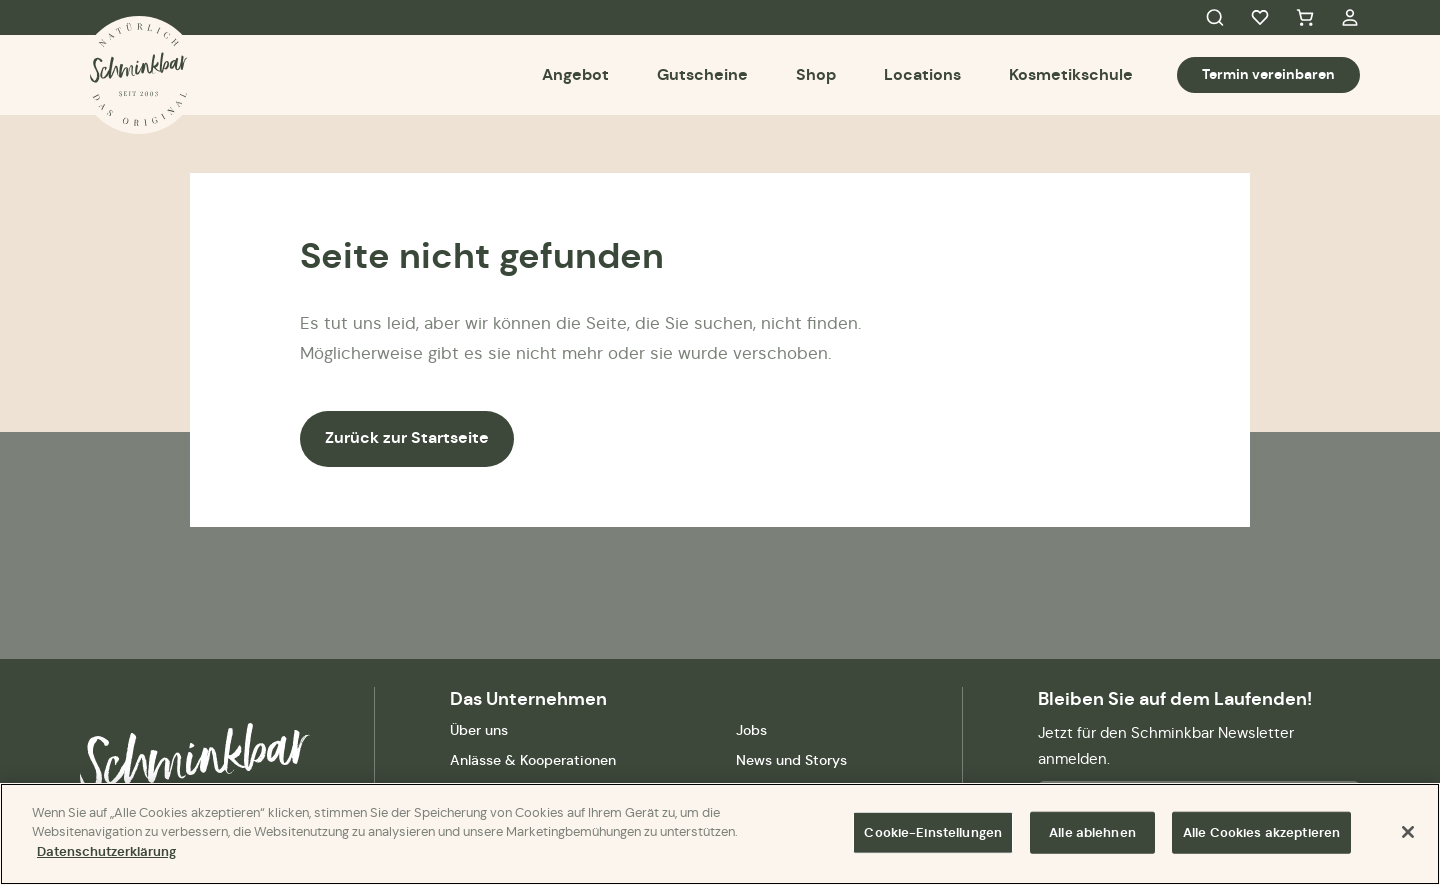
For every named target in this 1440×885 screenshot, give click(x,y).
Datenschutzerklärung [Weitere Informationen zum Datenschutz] (106, 857)
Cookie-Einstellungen (933, 837)
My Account (1350, 18)
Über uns (479, 730)
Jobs (751, 730)
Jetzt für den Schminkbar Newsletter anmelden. (1166, 745)
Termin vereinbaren (1268, 74)
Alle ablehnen (1092, 837)
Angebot (575, 74)
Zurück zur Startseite (407, 437)
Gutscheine (702, 74)
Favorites (1260, 18)
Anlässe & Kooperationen (533, 760)
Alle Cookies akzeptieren (1261, 837)
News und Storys (791, 760)
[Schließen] (1408, 837)
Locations (922, 74)
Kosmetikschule (1071, 74)
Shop (816, 74)
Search (1215, 18)
